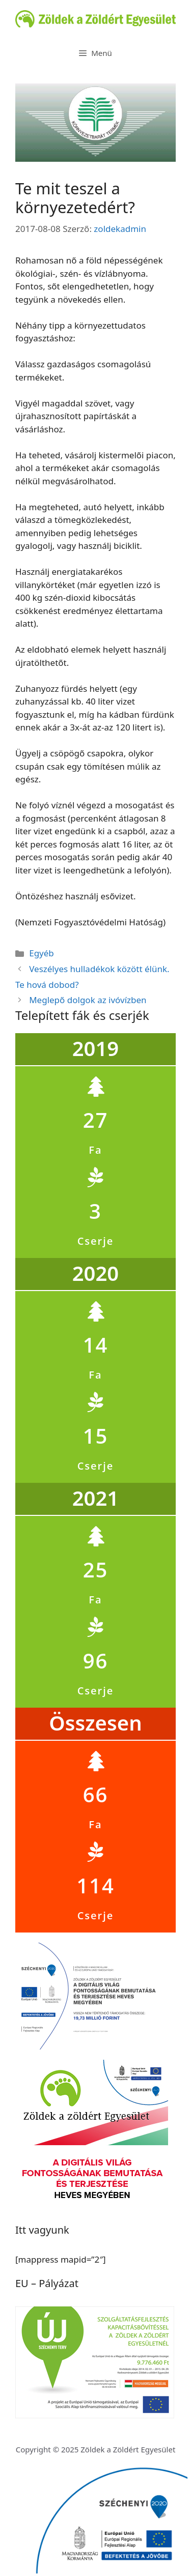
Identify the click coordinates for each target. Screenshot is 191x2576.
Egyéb (41, 953)
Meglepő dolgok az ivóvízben (87, 1000)
